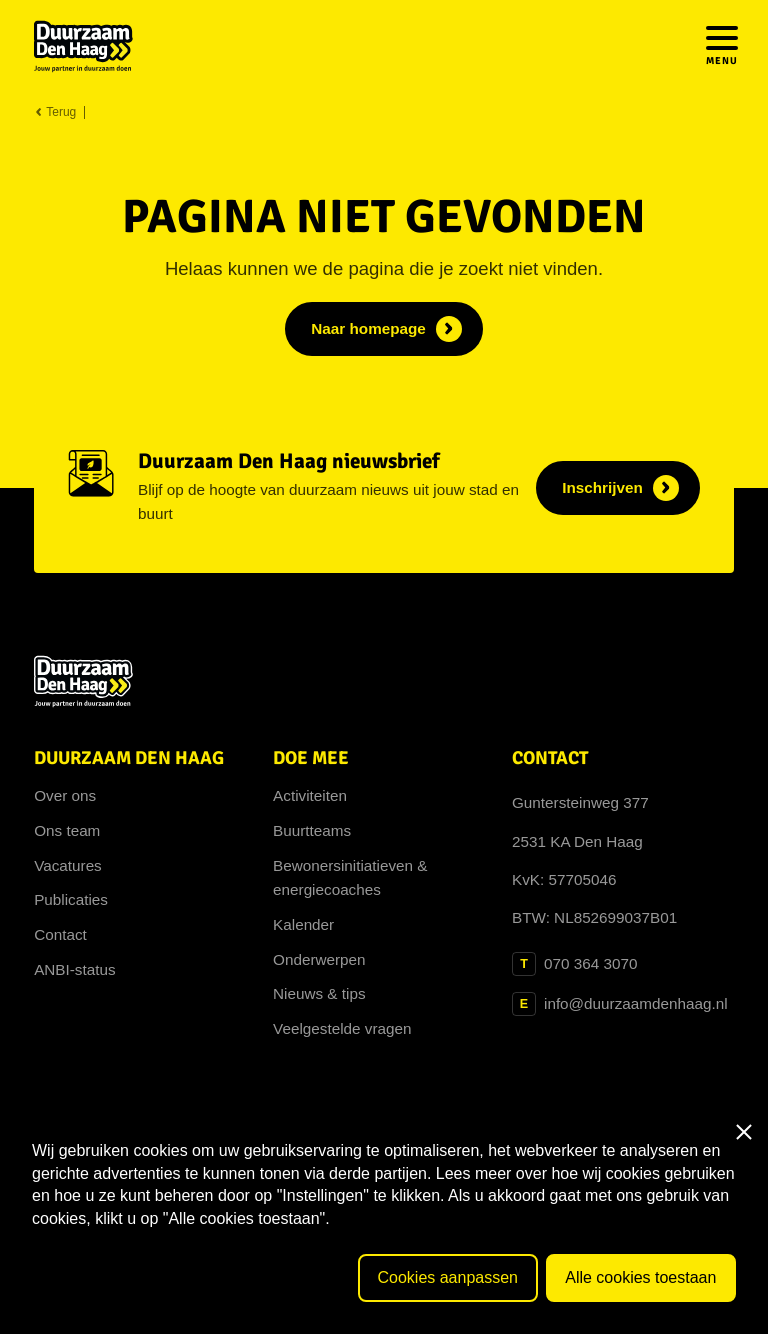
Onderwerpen (319, 959)
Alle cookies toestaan (640, 1277)
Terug (55, 112)
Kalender (303, 924)
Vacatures (68, 865)
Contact (60, 934)
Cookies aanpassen (447, 1277)
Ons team (67, 830)
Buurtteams (312, 830)
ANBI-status (74, 969)
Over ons (65, 795)
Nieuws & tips (319, 993)
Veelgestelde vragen (342, 1028)
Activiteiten (310, 795)
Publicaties (71, 899)
